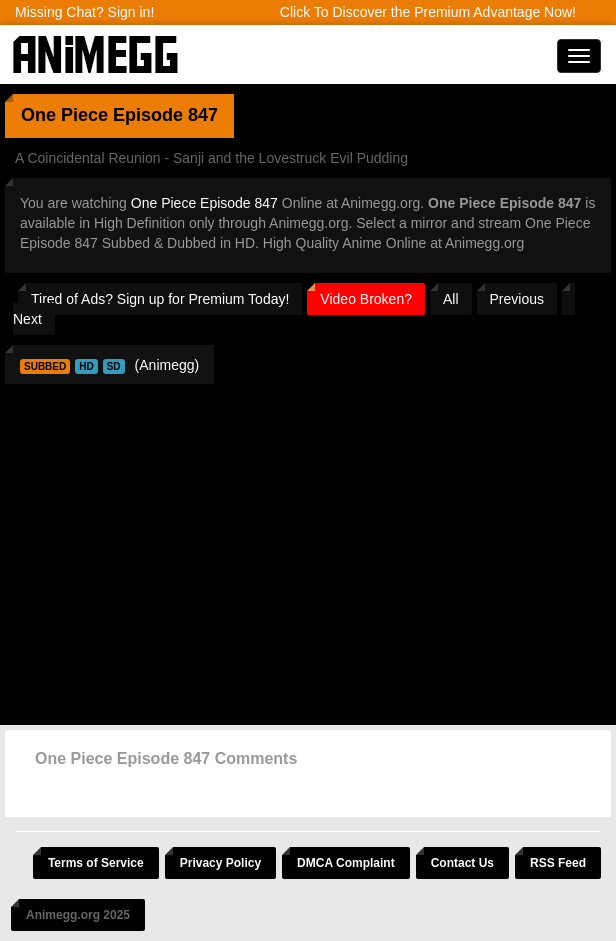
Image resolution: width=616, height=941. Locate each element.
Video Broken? (366, 299)
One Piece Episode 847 (204, 203)
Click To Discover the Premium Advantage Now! (428, 12)
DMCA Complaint (346, 863)
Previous (517, 299)
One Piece (64, 115)
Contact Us (462, 863)
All (451, 299)
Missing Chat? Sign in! (84, 12)
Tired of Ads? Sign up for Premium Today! (160, 299)
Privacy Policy (220, 863)
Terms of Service (96, 863)
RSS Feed (558, 863)
